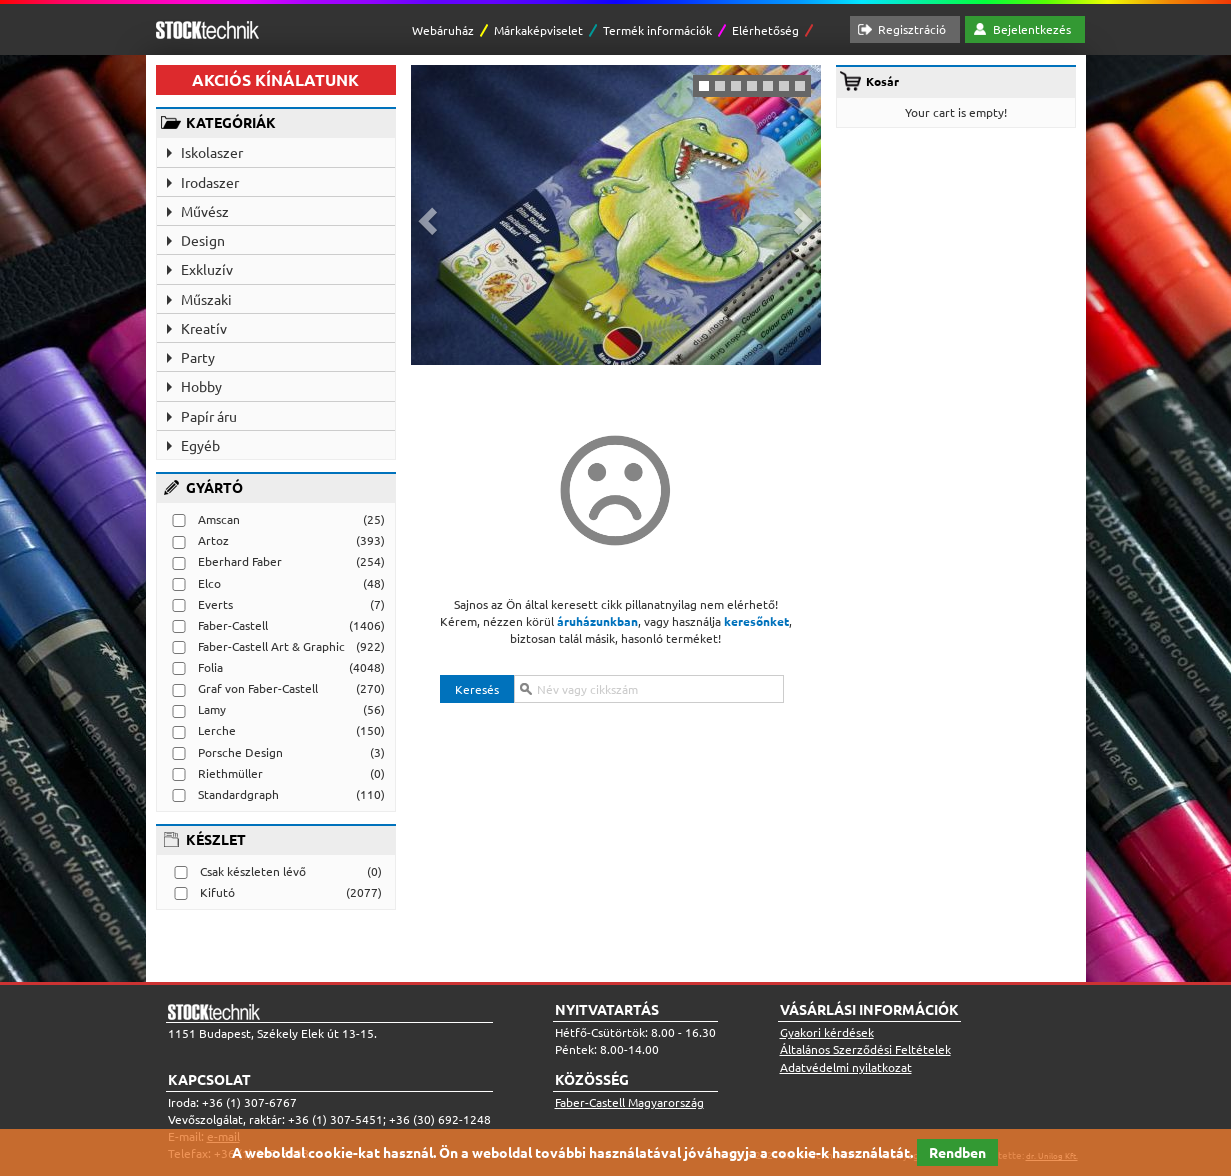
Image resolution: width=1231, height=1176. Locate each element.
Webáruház (443, 30)
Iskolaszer (212, 152)
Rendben (957, 1152)
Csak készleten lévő (253, 871)
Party (198, 357)
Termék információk (657, 30)
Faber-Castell (233, 625)
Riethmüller (230, 773)
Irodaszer (210, 182)
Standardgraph (238, 794)
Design (203, 240)
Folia (210, 667)
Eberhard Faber (240, 561)
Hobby (201, 386)
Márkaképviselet (538, 30)
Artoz (213, 540)
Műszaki (206, 299)
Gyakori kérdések (827, 1032)
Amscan (219, 519)
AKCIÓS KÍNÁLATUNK (275, 79)
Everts (215, 604)
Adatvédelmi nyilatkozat (846, 1067)
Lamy (212, 709)
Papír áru (209, 416)
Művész (205, 211)
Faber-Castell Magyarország (629, 1102)
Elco (209, 583)
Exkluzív (207, 269)
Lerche (217, 730)
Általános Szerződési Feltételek (865, 1049)
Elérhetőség (765, 30)
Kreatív (204, 328)
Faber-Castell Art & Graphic (271, 646)
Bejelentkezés (1032, 29)
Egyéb (200, 445)
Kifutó (217, 892)
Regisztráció (912, 29)
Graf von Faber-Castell (258, 688)
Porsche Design (240, 752)
